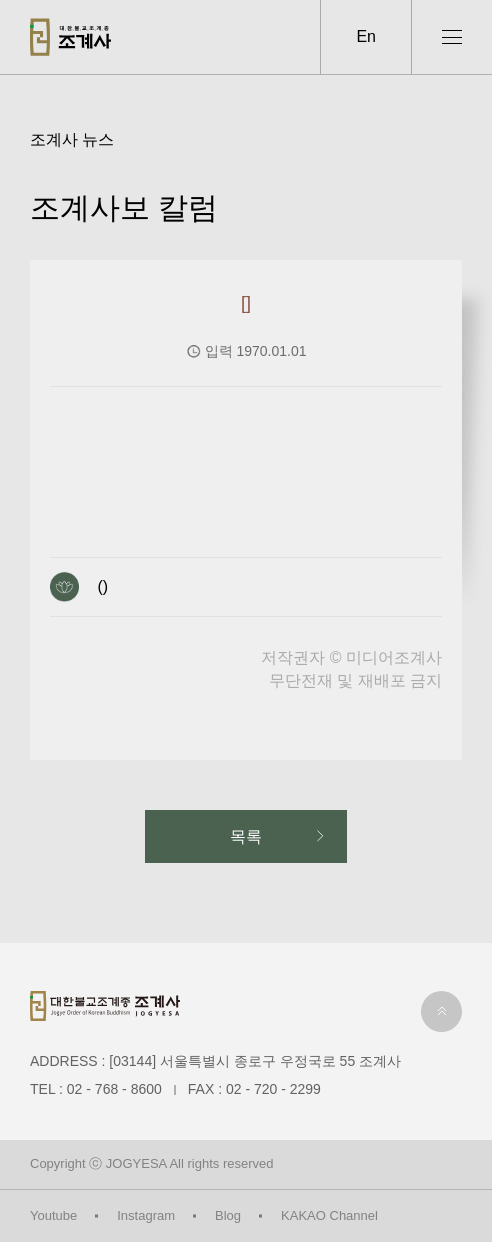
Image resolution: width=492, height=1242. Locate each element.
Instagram (146, 1215)
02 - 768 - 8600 (114, 1089)
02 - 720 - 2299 (273, 1089)
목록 (246, 836)
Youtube (53, 1215)
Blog (228, 1215)
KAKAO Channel (329, 1215)
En (366, 36)
